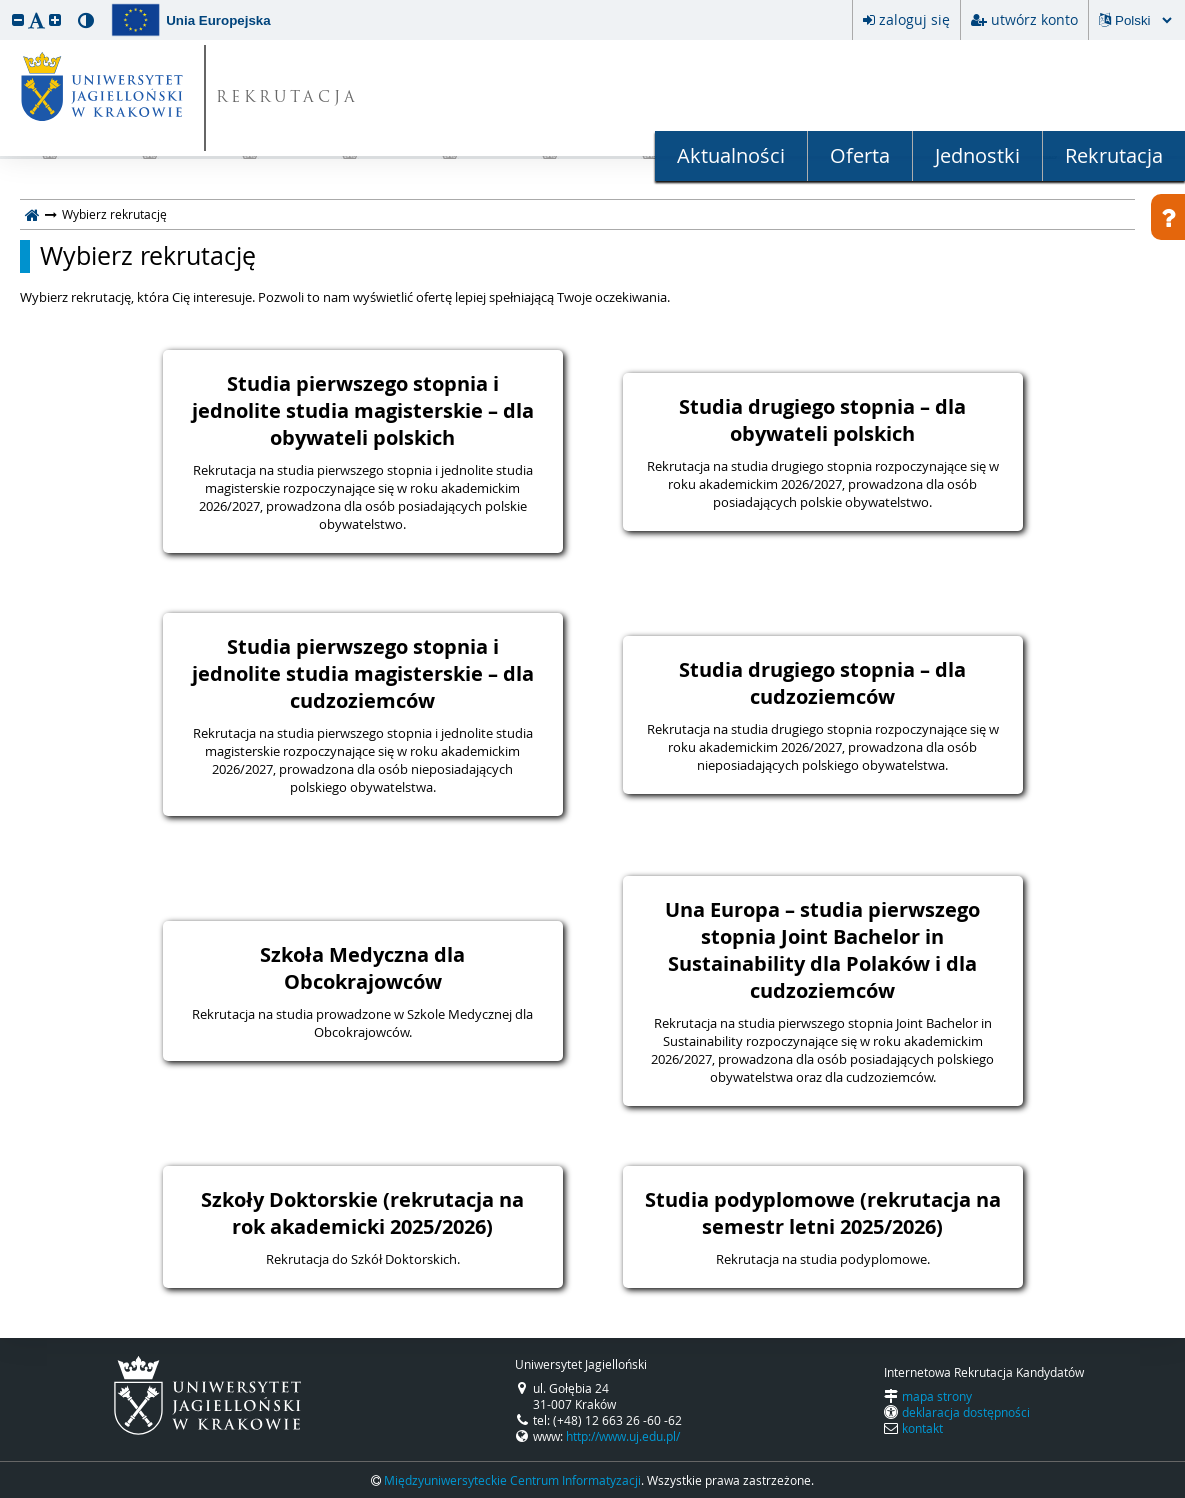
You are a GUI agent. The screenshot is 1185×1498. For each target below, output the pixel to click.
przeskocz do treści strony (5, 5)
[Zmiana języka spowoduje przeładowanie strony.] (1143, 20)
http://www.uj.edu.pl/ (623, 1436)
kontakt (922, 1428)
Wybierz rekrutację (148, 256)
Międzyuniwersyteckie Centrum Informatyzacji (512, 1480)
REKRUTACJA (287, 98)
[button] (18, 19)
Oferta (860, 155)
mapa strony (937, 1396)
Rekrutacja (1114, 155)
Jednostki (977, 155)
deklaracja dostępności (966, 1412)
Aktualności (731, 155)
